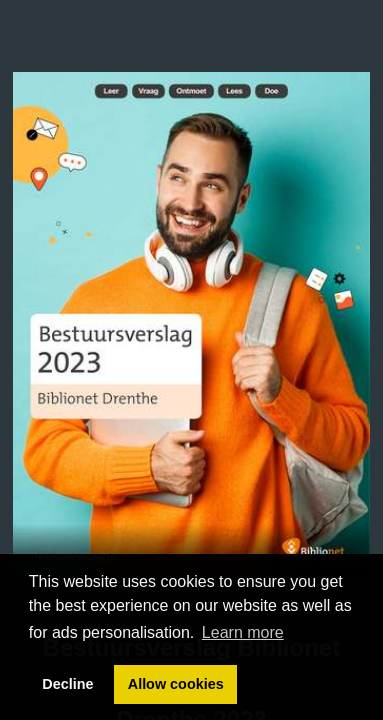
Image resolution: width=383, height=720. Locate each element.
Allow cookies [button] (176, 684)
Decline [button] (67, 684)
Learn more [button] (243, 632)
